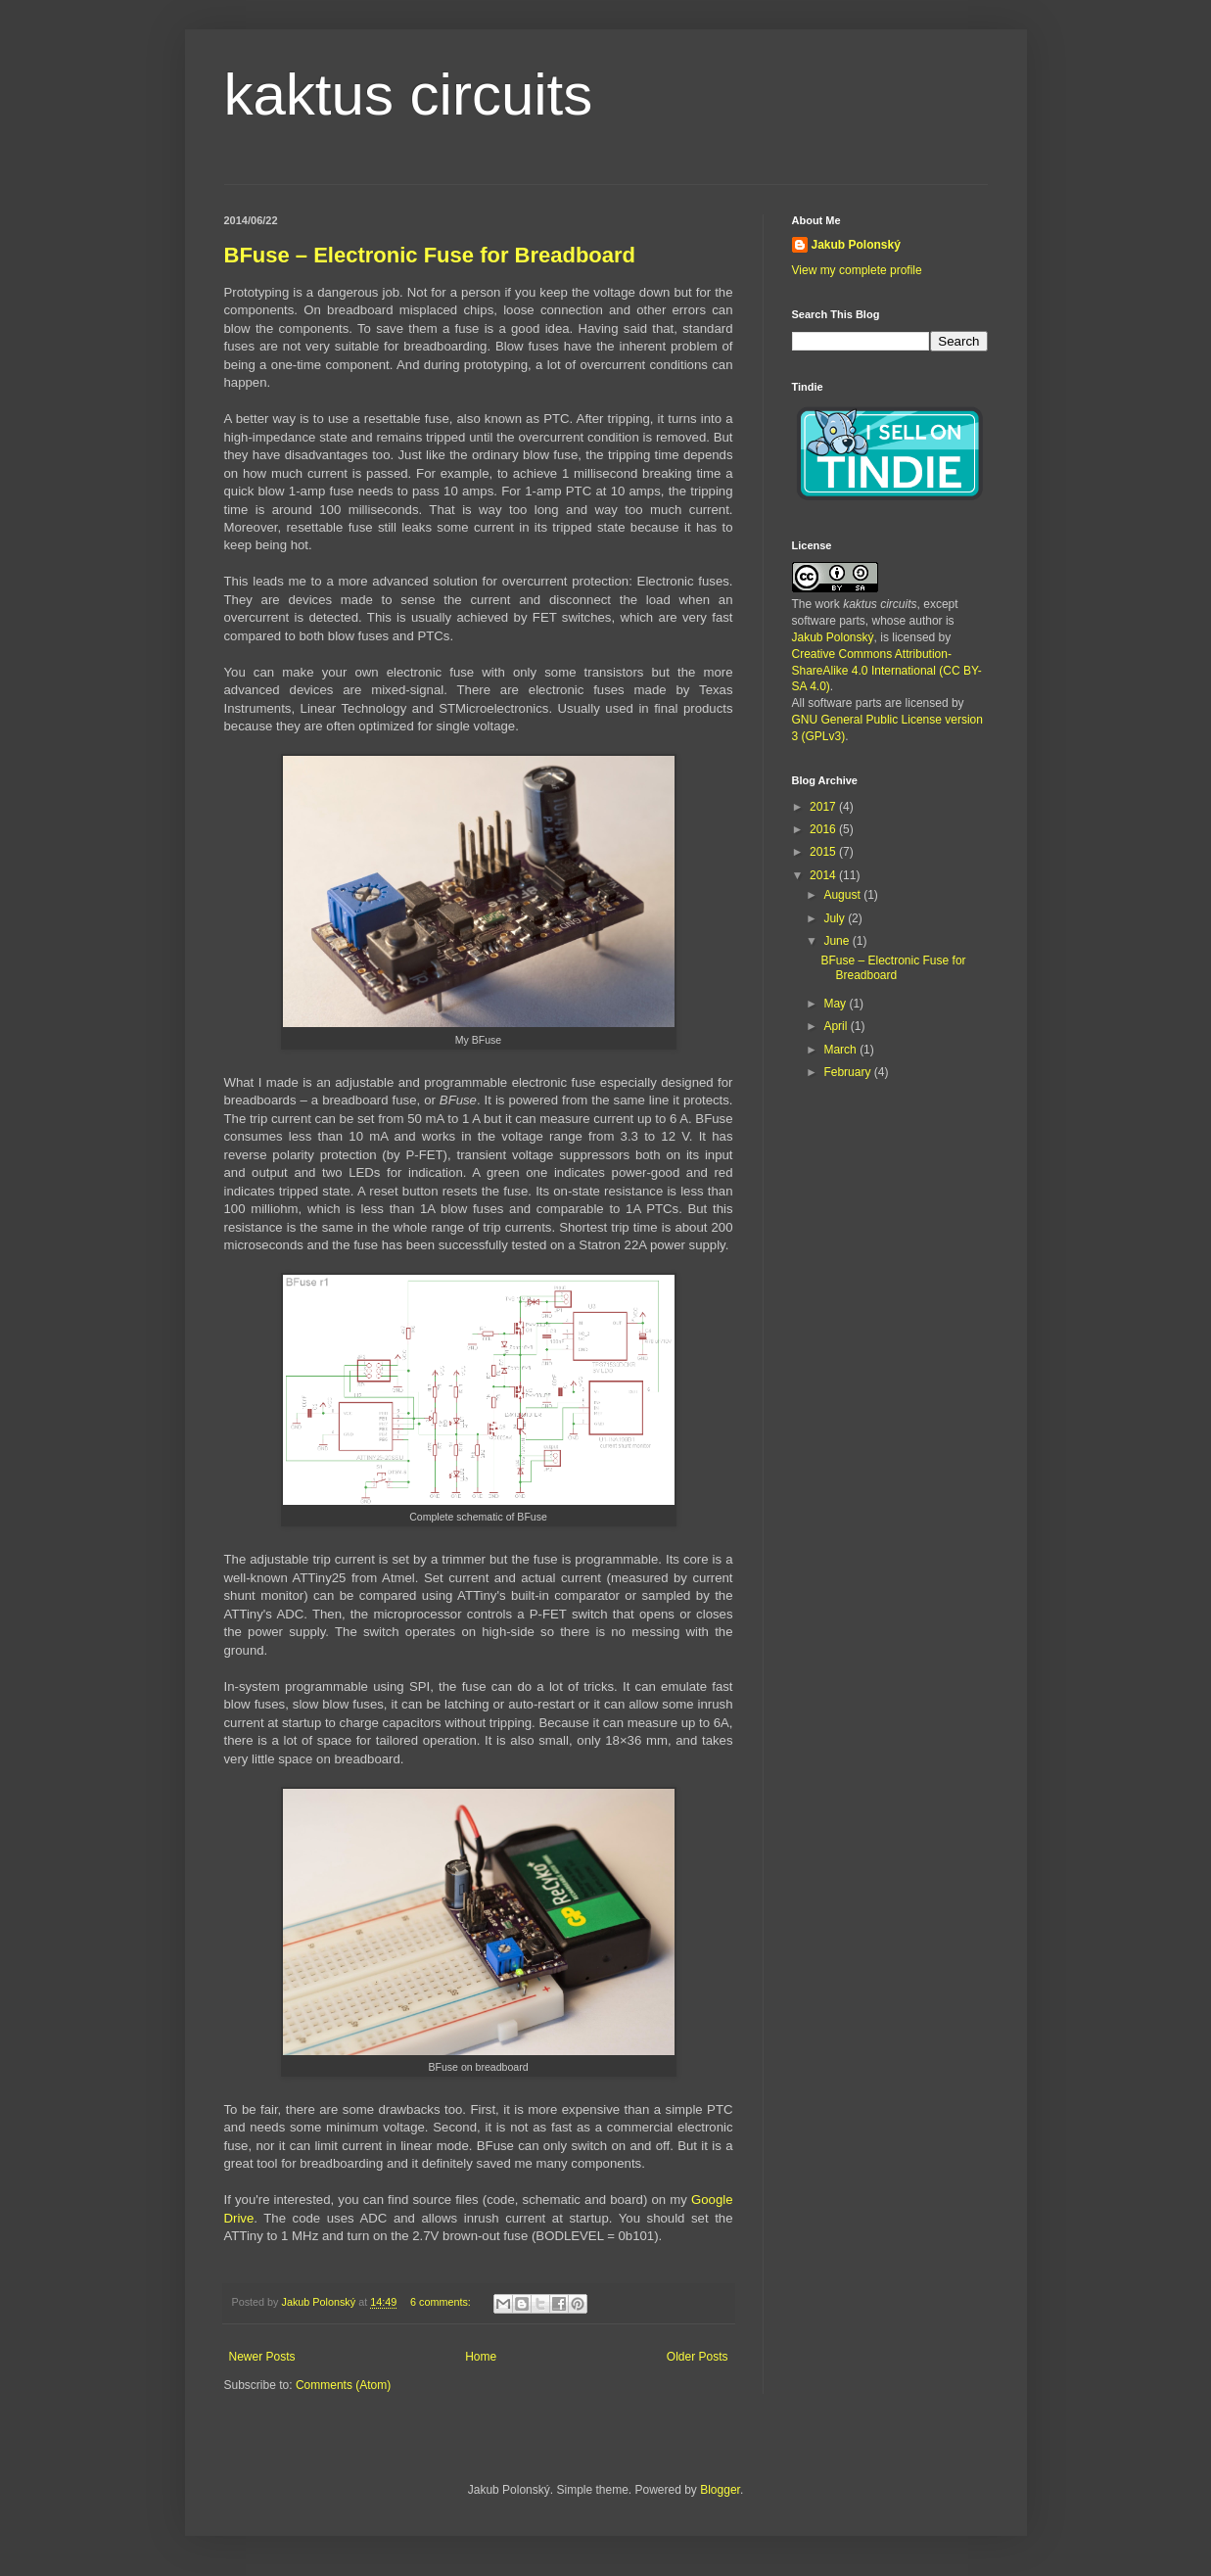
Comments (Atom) (343, 2385)
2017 (824, 807)
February (848, 1072)
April (836, 1026)
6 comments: (442, 2302)
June (837, 941)
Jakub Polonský (856, 245)
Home (480, 2357)
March (841, 1049)
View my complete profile (857, 270)
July (835, 918)
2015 (824, 852)
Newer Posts (262, 2357)
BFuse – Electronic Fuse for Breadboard (430, 255)
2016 (824, 829)
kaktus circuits (408, 94)
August (843, 895)
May (836, 1003)
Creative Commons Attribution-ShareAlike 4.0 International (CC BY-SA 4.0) (887, 670)
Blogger (720, 2490)
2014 (824, 875)
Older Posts (697, 2357)
